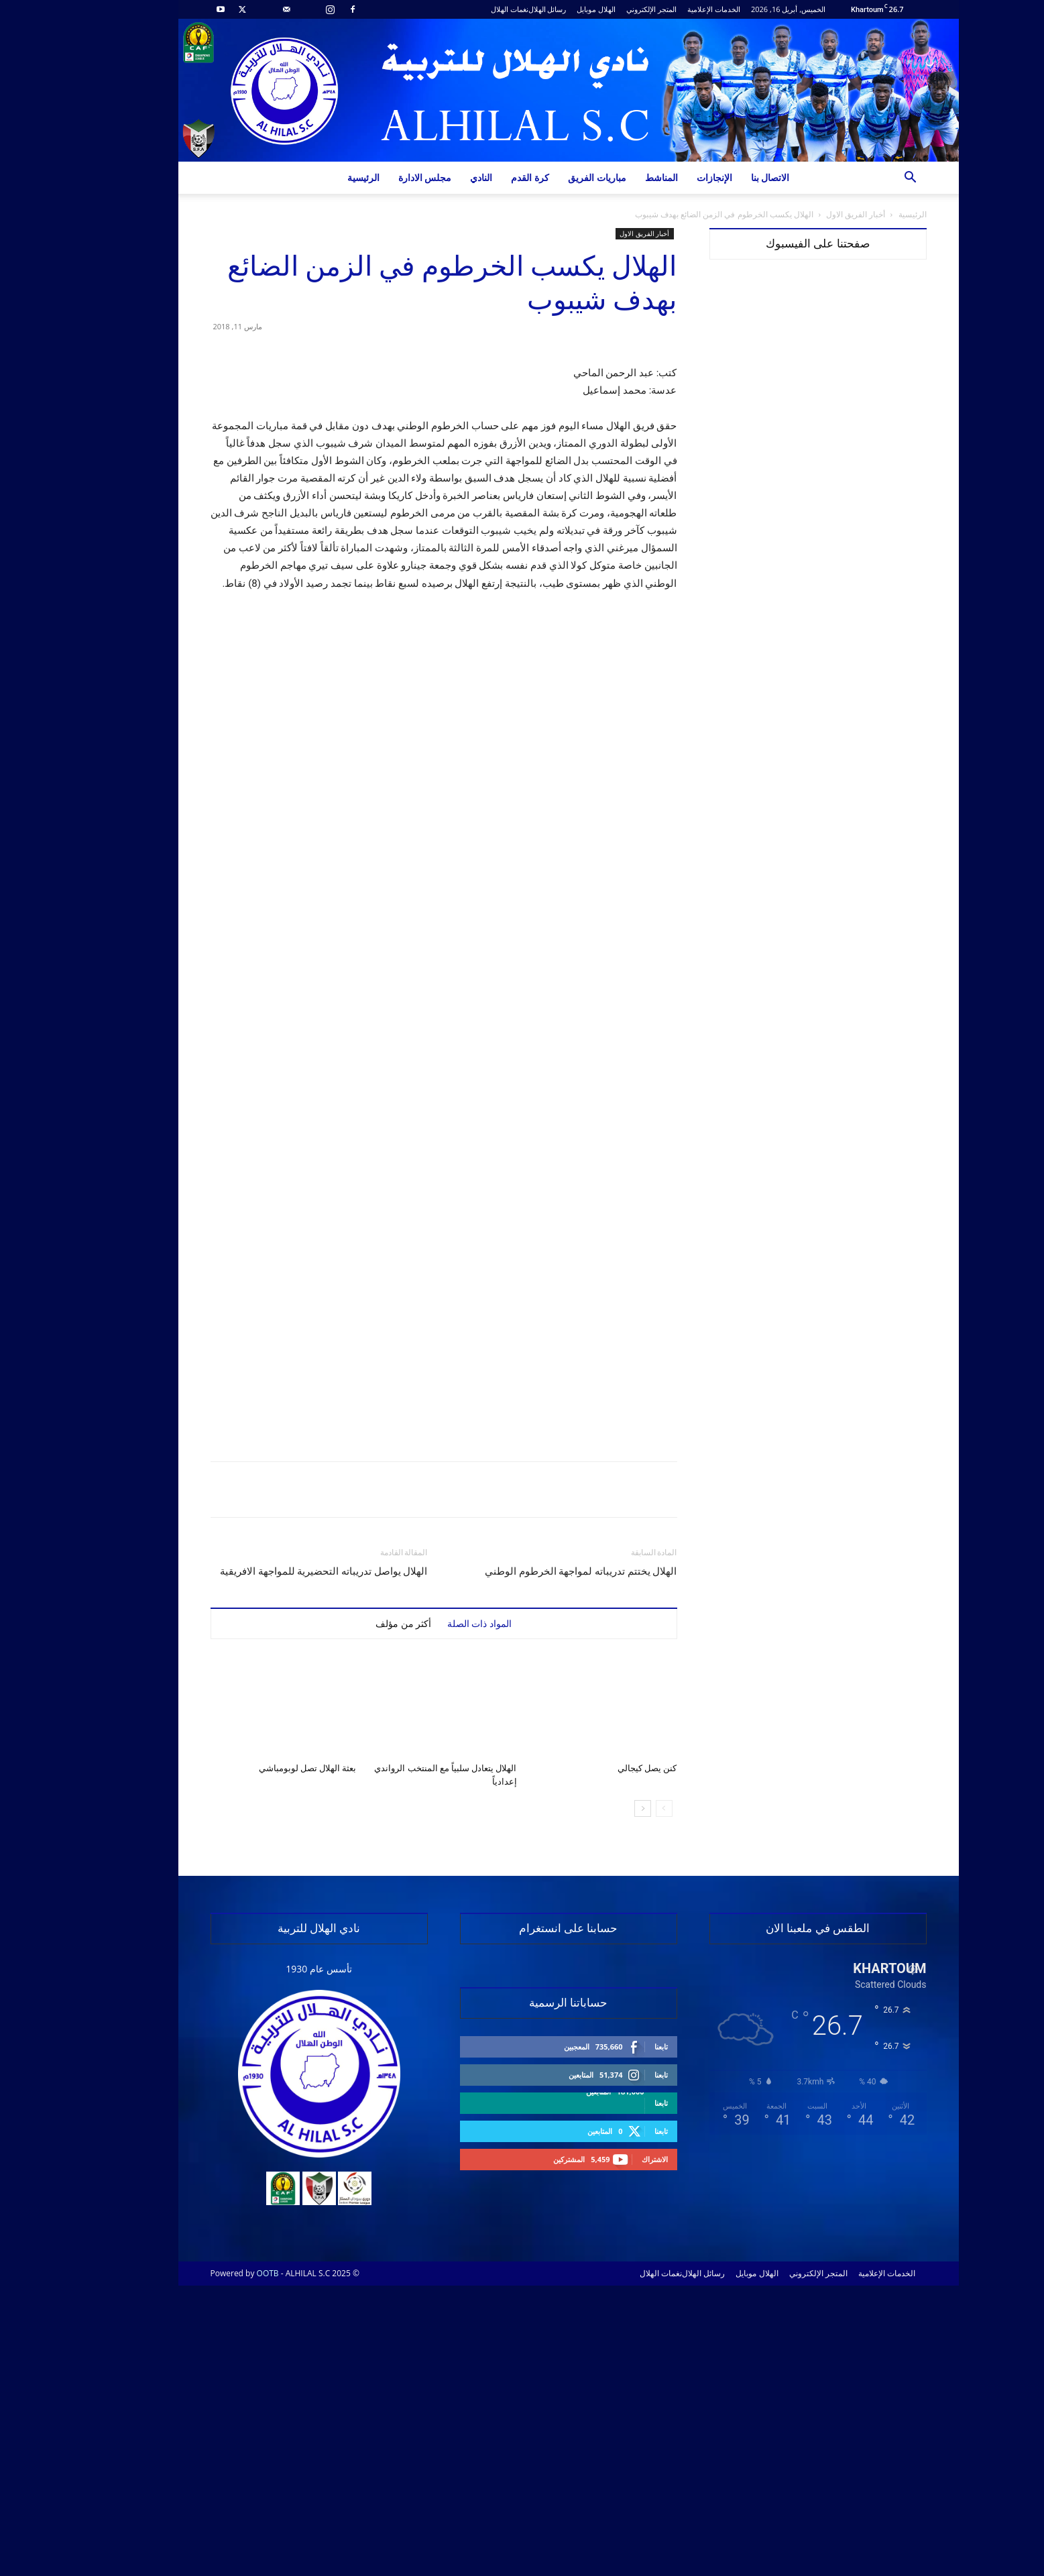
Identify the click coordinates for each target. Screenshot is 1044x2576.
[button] (864, 178)
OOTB (222, 2563)
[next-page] (596, 2098)
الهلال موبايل (549, 9)
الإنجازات (668, 177)
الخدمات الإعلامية (667, 9)
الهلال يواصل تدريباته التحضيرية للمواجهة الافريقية (278, 1862)
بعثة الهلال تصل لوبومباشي (261, 2059)
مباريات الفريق (551, 177)
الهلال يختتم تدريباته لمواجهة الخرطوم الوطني (535, 1862)
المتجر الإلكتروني (605, 9)
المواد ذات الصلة (433, 1914)
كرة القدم (484, 177)
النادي (435, 177)
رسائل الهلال (501, 9)
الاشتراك (608, 2450)
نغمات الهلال (463, 9)
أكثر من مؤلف (357, 1914)
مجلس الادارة (379, 177)
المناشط (615, 177)
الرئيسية (317, 177)
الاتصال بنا (724, 177)
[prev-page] (618, 2098)
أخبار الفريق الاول (809, 214)
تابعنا (615, 2337)
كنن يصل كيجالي (600, 2059)
